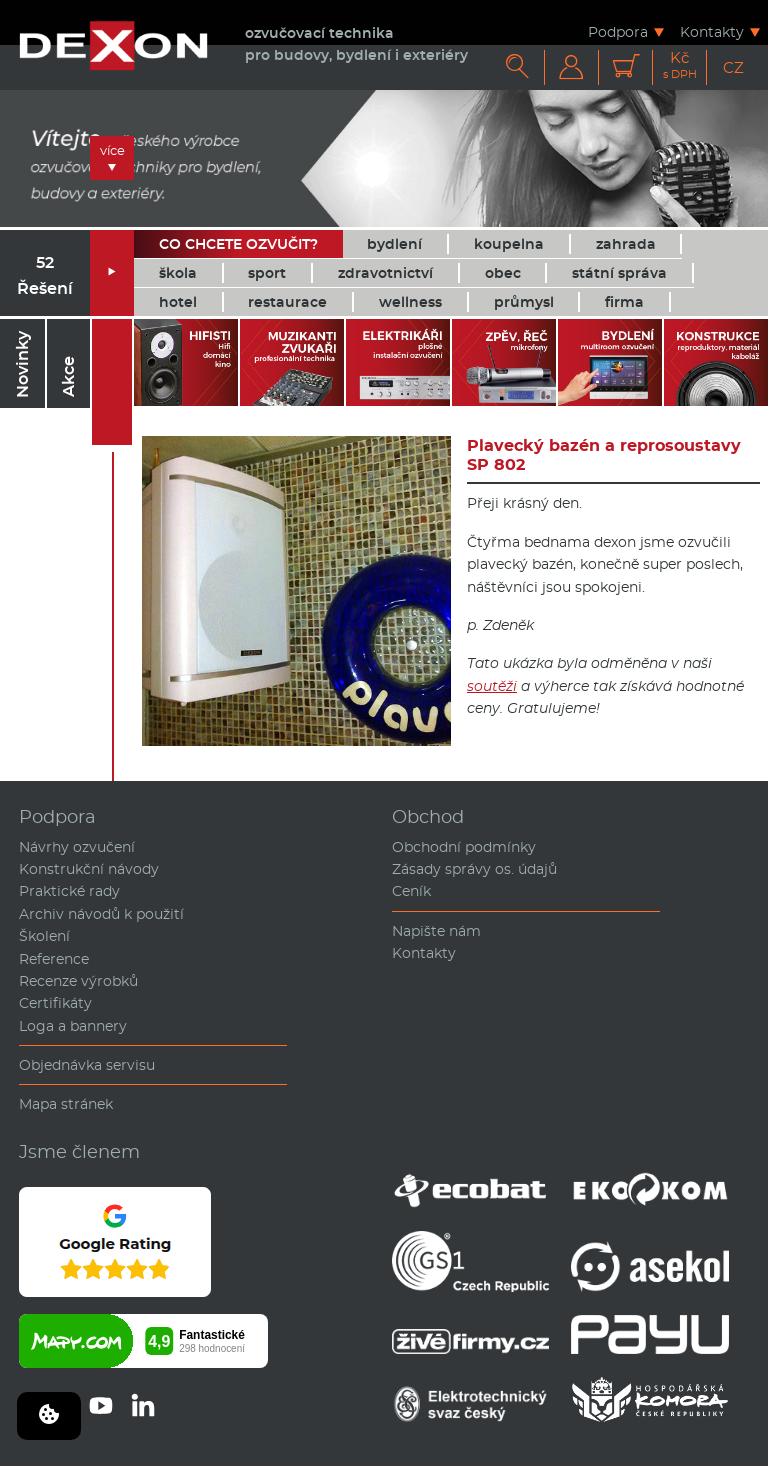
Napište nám (436, 931)
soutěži (492, 686)
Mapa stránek (66, 1104)
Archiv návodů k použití (101, 914)
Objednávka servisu (87, 1065)
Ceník (411, 891)
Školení (44, 936)
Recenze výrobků (78, 981)
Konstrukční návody (89, 869)
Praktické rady (69, 891)
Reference (54, 959)
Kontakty (712, 31)
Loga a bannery (73, 1026)
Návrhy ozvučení (77, 847)
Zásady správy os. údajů (474, 869)
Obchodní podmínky (464, 847)
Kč (680, 65)
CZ (733, 67)
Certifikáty (55, 1003)
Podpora (618, 31)
